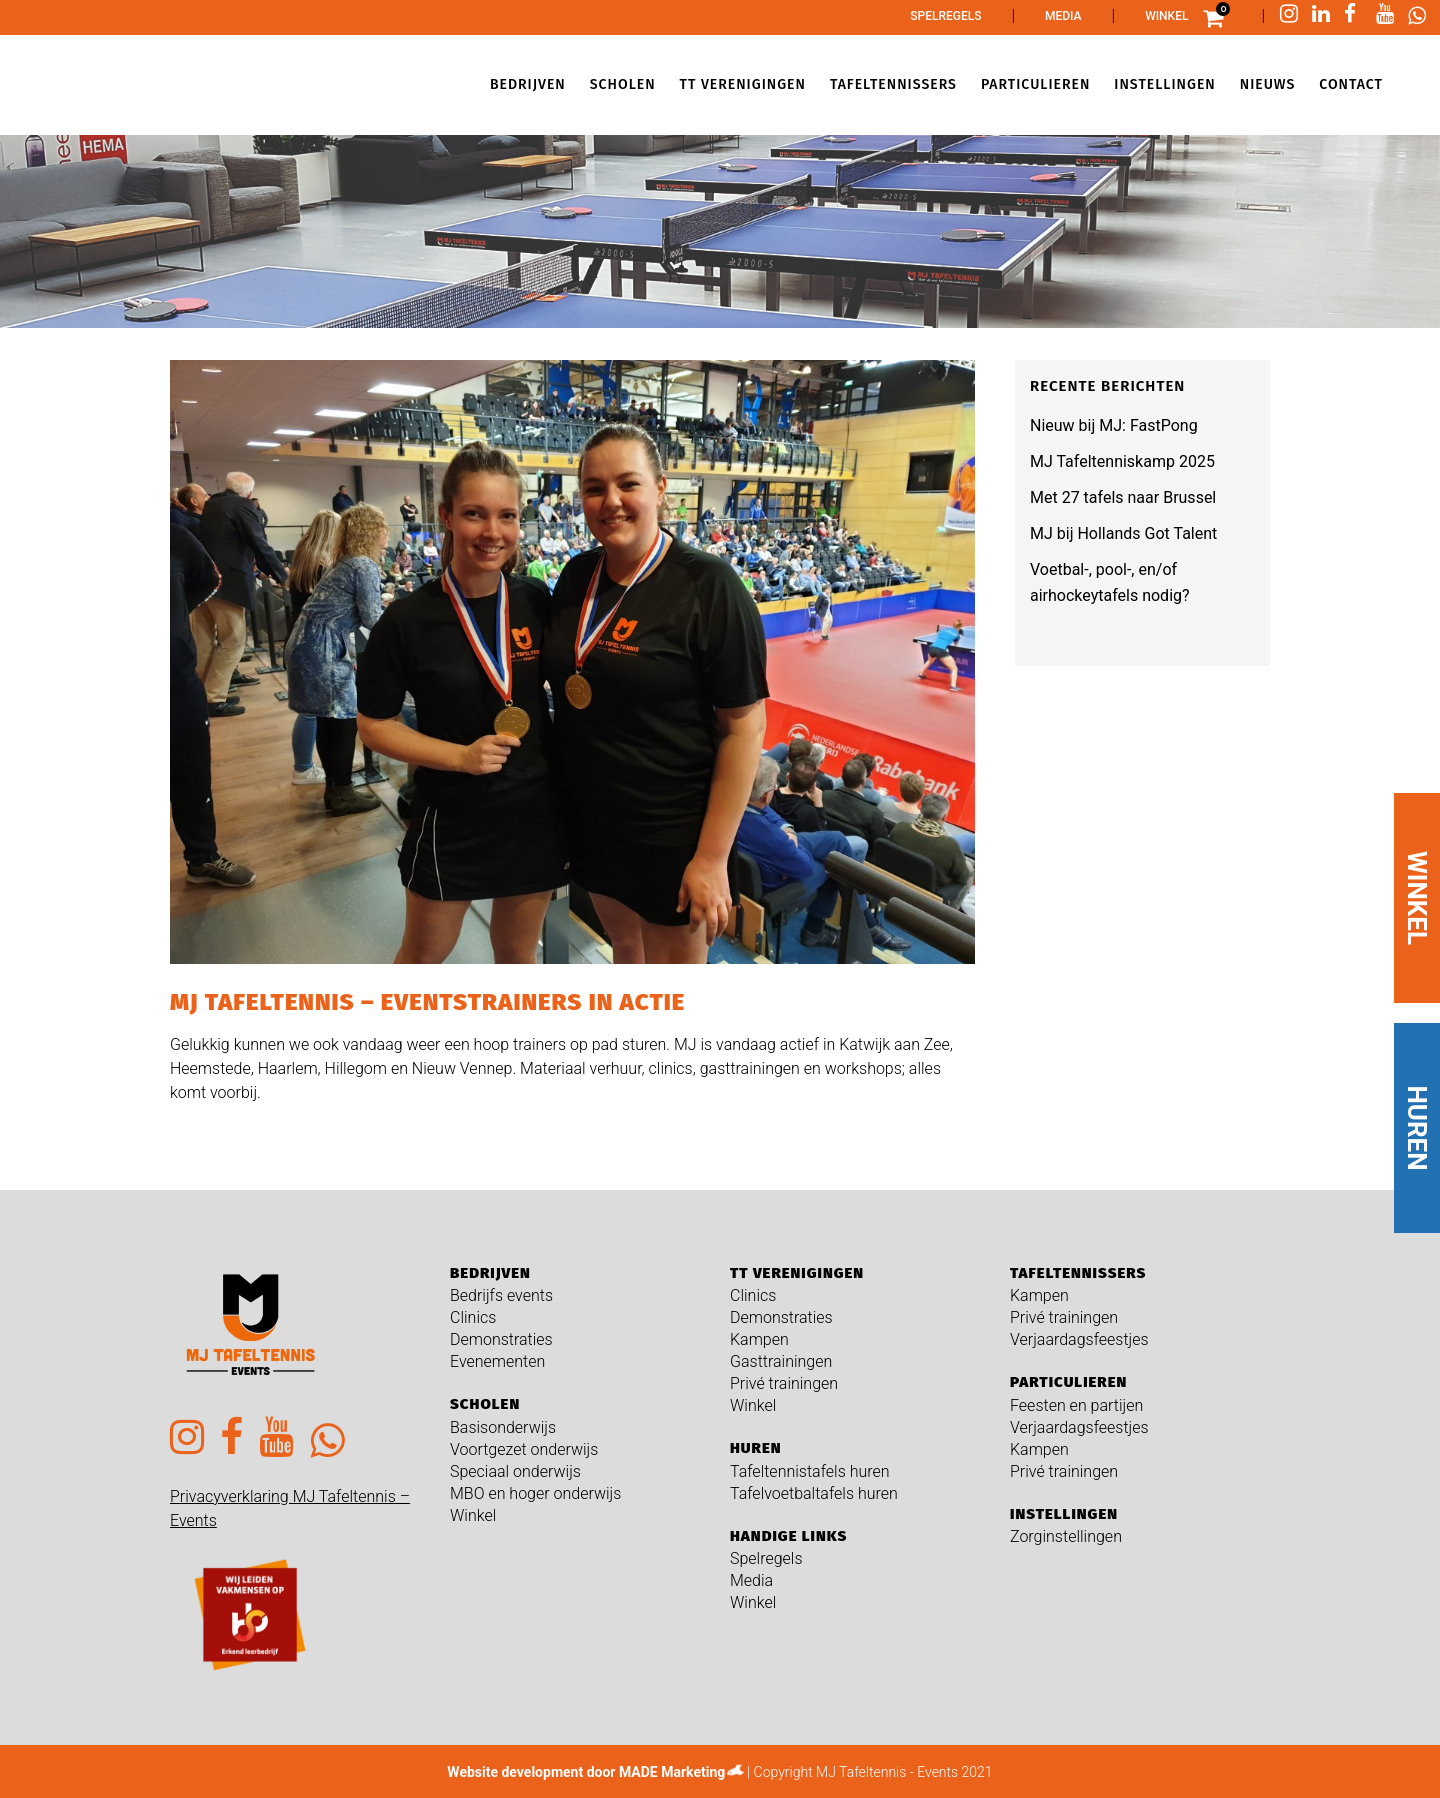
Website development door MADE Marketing (586, 1772)
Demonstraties (501, 1339)
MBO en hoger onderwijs (535, 1493)
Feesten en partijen (1076, 1405)
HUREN (1417, 1127)
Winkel (1166, 16)
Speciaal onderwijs (515, 1471)
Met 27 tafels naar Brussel (1123, 497)
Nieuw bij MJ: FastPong (1114, 425)
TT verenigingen (797, 1273)
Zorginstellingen (1066, 1536)
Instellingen (1064, 1514)
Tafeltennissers (1078, 1273)
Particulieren (1068, 1382)
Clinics (473, 1317)
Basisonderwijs (503, 1427)
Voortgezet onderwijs (524, 1449)
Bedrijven (490, 1273)
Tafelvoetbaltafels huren (814, 1493)
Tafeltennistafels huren (810, 1471)
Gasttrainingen (781, 1361)
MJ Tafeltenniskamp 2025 (1122, 461)
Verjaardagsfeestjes (1079, 1339)
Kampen (759, 1339)
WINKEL (1417, 898)
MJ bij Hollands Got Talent (1123, 533)
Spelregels (945, 16)
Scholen (485, 1404)
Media (1063, 16)
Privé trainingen (784, 1383)
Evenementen (497, 1361)
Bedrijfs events (501, 1295)
